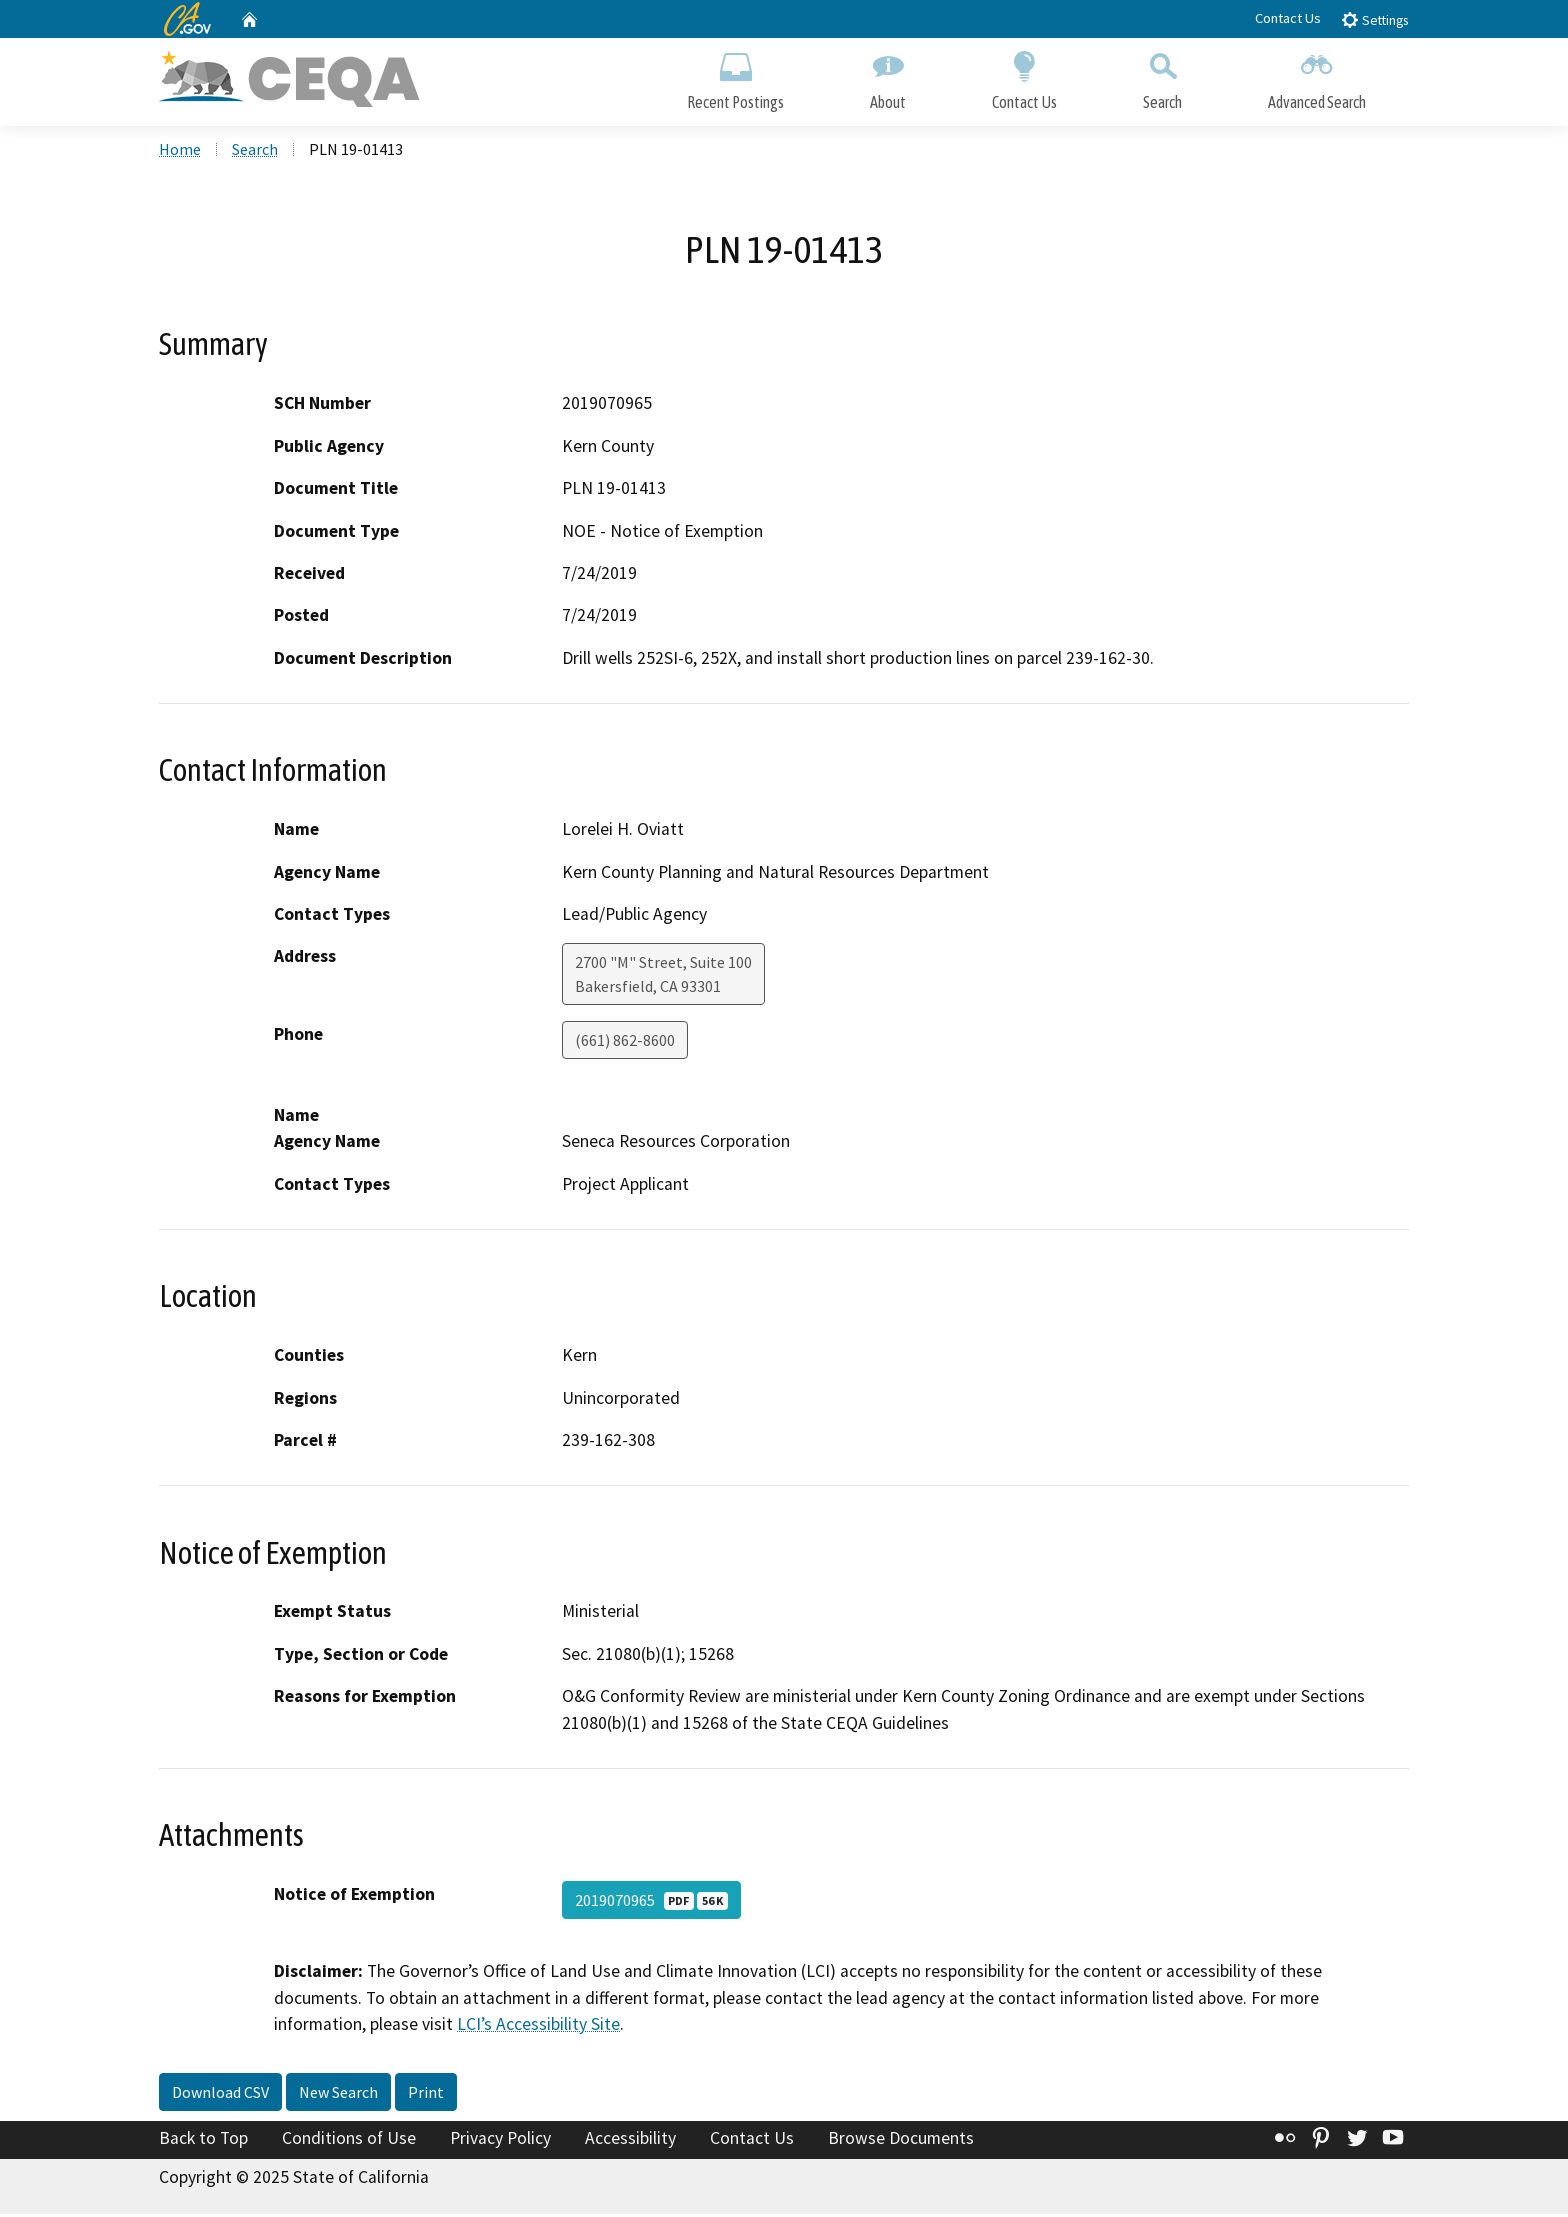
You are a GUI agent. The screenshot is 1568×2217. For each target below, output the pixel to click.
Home (180, 151)
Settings (1374, 19)
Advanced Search (1317, 77)
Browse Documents (901, 2140)
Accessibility (630, 2140)
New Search (338, 2094)
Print (426, 2094)
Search (1162, 77)
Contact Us (1288, 18)
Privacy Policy (500, 2140)
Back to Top (203, 2140)
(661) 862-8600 (625, 1043)
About (888, 77)
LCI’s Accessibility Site (538, 2026)
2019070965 (651, 1903)
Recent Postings (735, 77)
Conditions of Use (349, 2140)
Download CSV (220, 2094)
